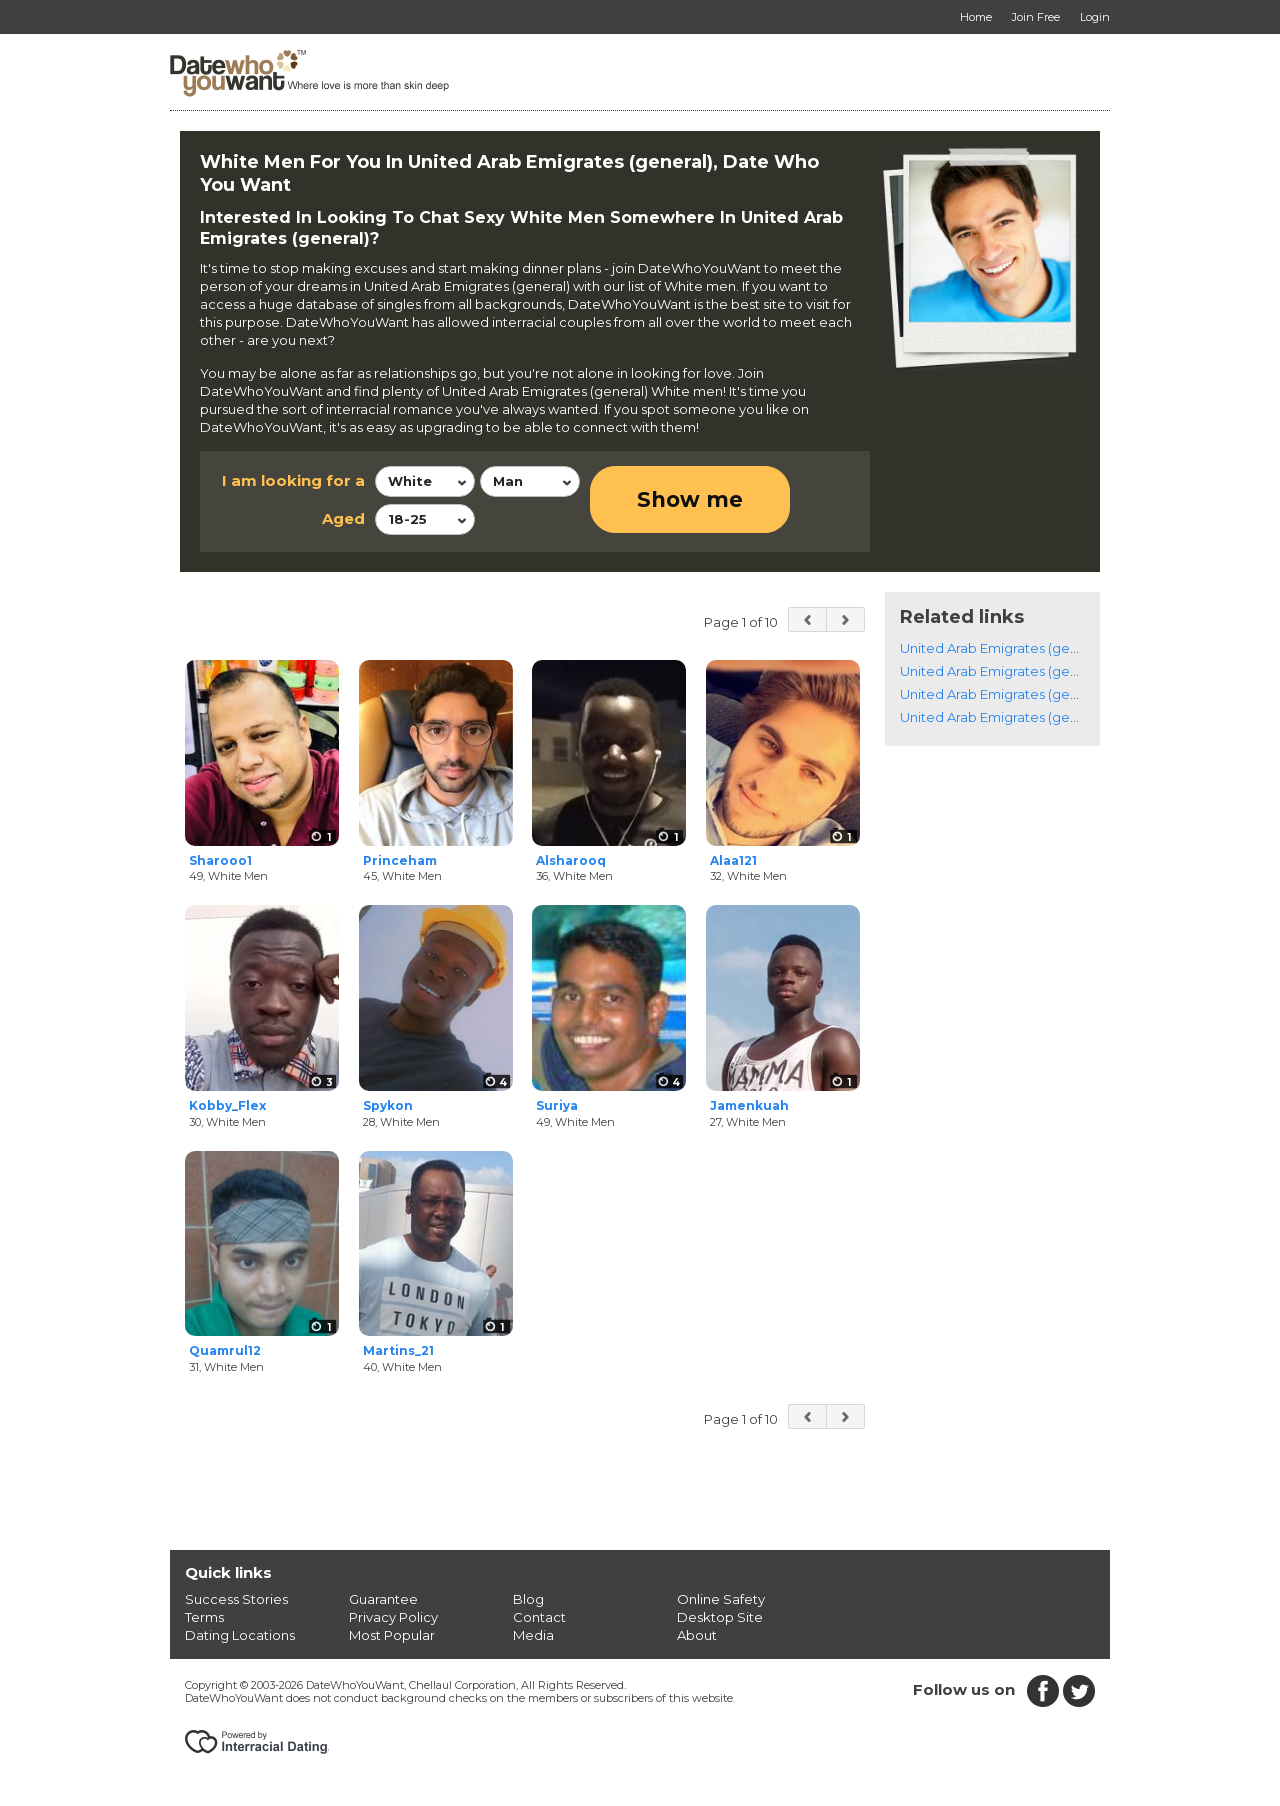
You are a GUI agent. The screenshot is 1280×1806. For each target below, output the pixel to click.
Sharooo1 (220, 860)
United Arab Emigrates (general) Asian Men (1037, 671)
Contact (539, 1617)
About (697, 1635)
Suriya (557, 1105)
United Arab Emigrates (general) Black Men (1039, 694)
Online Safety (721, 1599)
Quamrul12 (225, 1350)
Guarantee (383, 1599)
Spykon (388, 1105)
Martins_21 (398, 1350)
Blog (528, 1599)
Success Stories (236, 1599)
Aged (343, 518)
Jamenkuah (749, 1105)
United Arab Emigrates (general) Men (1019, 648)
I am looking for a (293, 480)
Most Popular (392, 1635)
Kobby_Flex (227, 1105)
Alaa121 (733, 860)
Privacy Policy (393, 1617)
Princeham (400, 860)
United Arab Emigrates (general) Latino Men (1040, 717)
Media (533, 1635)
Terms (204, 1617)
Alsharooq (571, 860)
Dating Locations (240, 1635)
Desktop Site (720, 1617)
